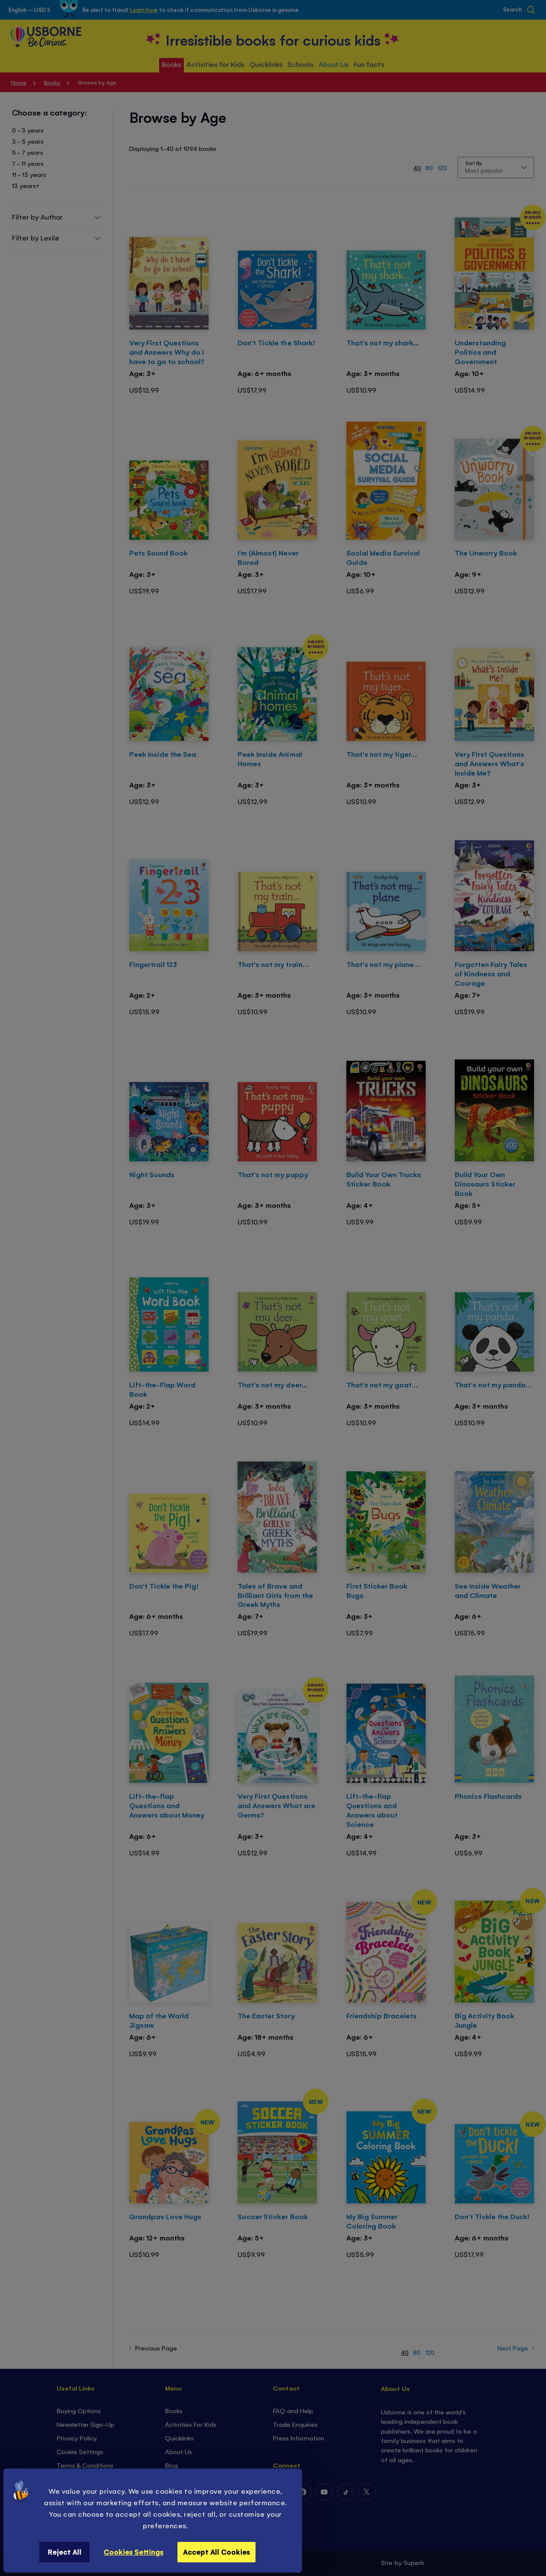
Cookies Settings (133, 2551)
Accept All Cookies (216, 2551)
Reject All (64, 2551)
